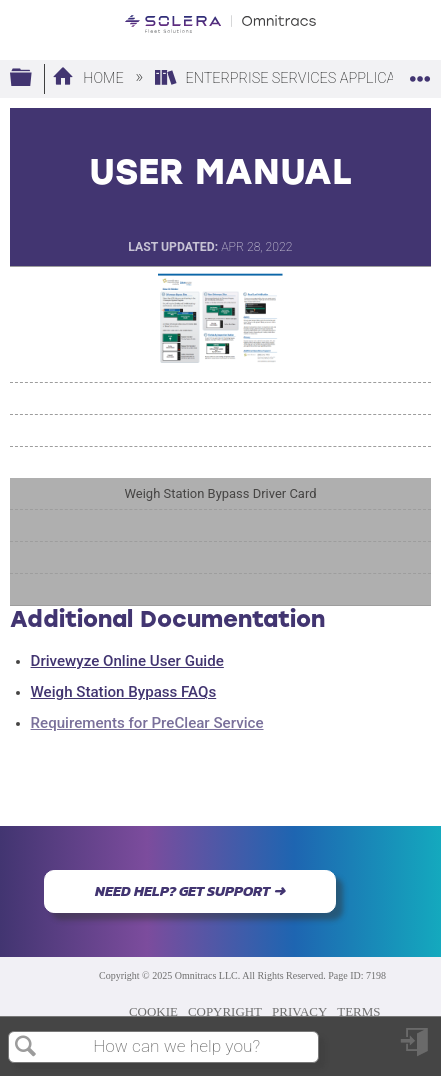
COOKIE (153, 1011)
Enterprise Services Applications (297, 78)
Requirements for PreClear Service (147, 723)
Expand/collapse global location (420, 72)
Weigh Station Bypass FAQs (124, 692)
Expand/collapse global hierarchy (34, 78)
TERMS (358, 1011)
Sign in (416, 1049)
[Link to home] (220, 24)
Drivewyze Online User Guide (127, 661)
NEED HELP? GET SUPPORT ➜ (190, 891)
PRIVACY (299, 1011)
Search (26, 1047)
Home (89, 78)
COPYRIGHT (225, 1011)
